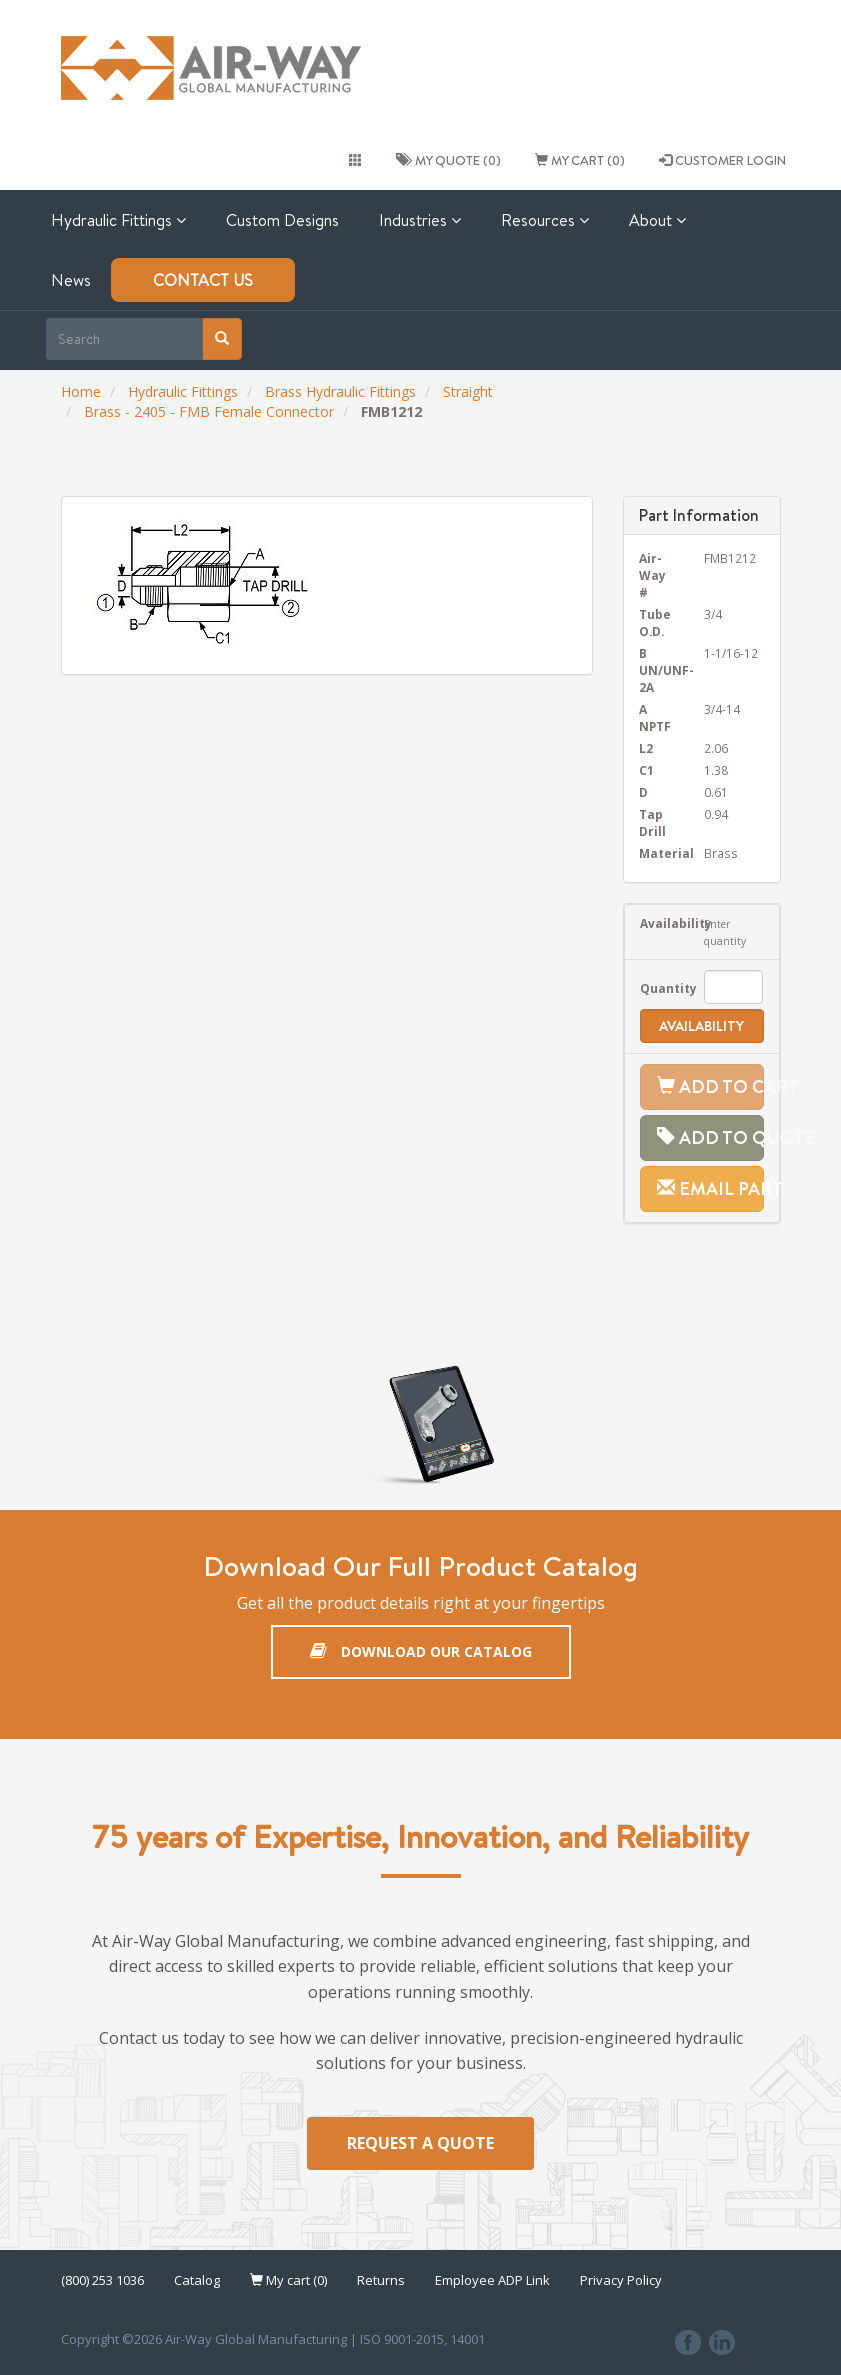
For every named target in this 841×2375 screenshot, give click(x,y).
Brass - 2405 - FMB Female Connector (209, 411)
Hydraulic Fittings (118, 220)
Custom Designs (282, 220)
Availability (657, 923)
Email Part (710, 1188)
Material (656, 853)
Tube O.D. (655, 622)
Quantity (657, 988)
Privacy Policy (621, 2280)
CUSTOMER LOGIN (722, 160)
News (71, 280)
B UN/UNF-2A (656, 670)
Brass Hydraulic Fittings (340, 391)
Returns (381, 2280)
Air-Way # (652, 575)
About (657, 220)
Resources (545, 220)
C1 (646, 770)
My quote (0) (448, 160)
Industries (420, 220)
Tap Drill (652, 822)
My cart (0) (580, 160)
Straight (468, 391)
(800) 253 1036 (102, 2280)
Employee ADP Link (492, 2280)
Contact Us (203, 280)
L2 (646, 748)
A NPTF (655, 717)
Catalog (197, 2280)
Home (81, 391)
